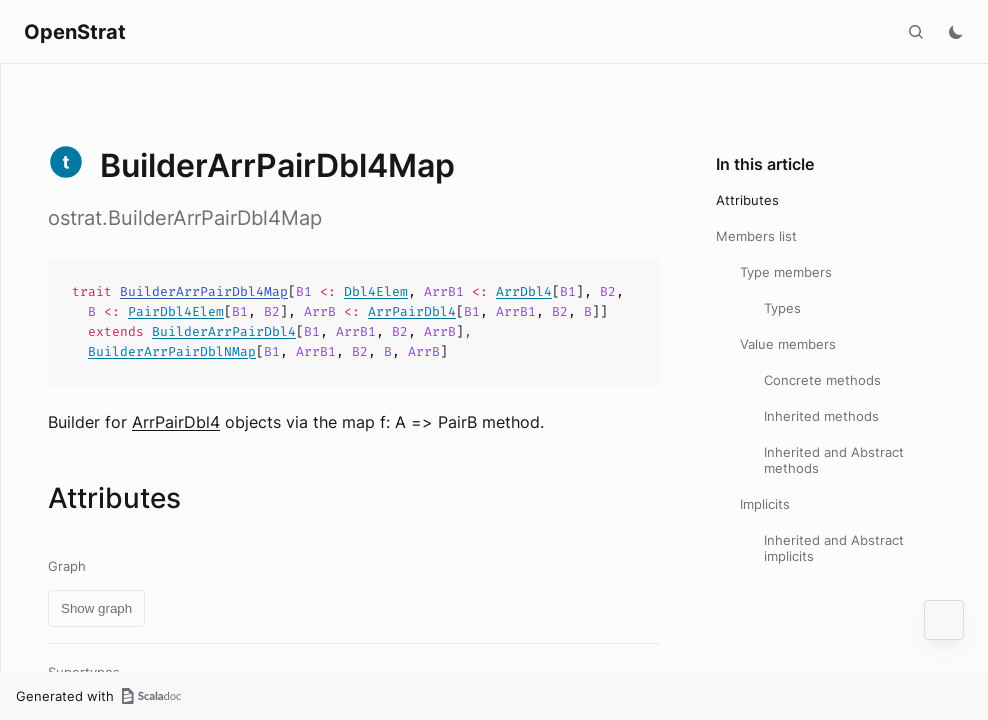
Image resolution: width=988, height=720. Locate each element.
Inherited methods (821, 416)
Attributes (747, 200)
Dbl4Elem (376, 291)
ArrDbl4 (524, 291)
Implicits (765, 504)
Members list (756, 236)
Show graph (96, 608)
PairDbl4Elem (176, 311)
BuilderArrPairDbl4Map (204, 291)
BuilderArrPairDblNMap (172, 351)
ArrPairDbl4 (412, 311)
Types (782, 308)
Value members (788, 344)
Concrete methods (822, 380)
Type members (786, 272)
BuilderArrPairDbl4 (224, 331)
